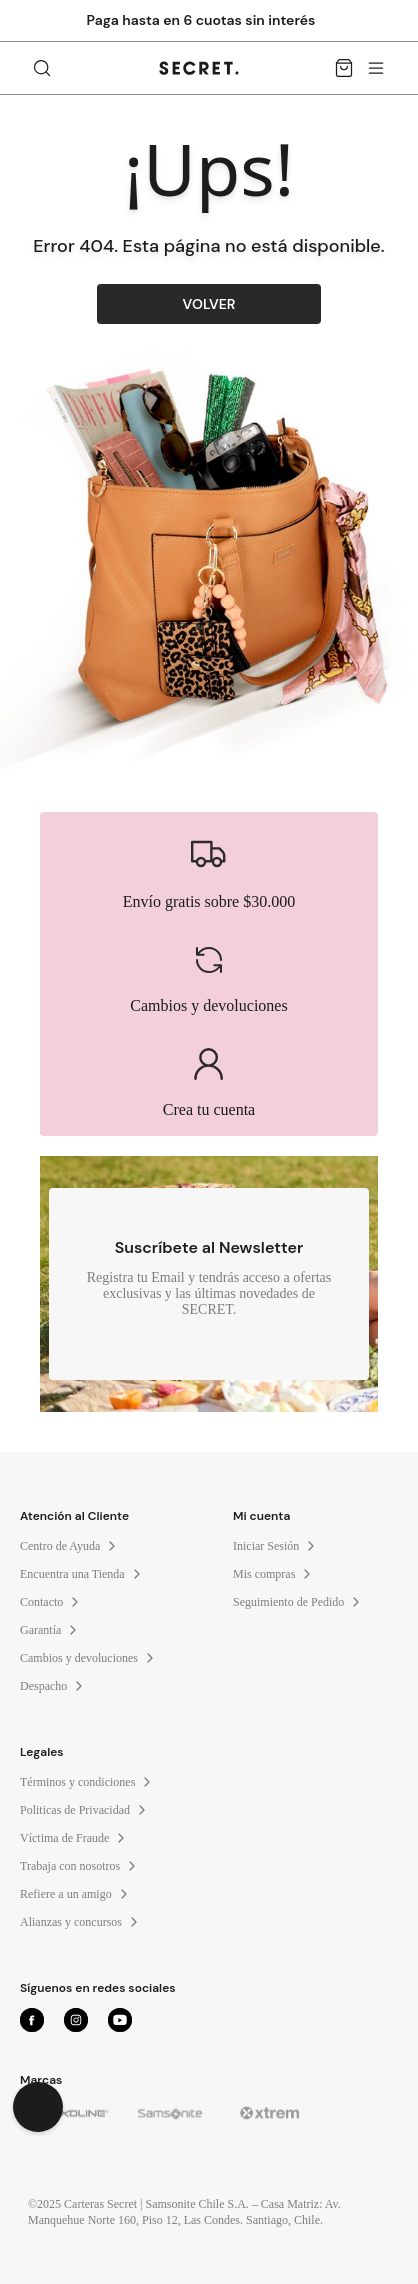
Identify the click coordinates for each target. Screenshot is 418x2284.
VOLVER (209, 304)
